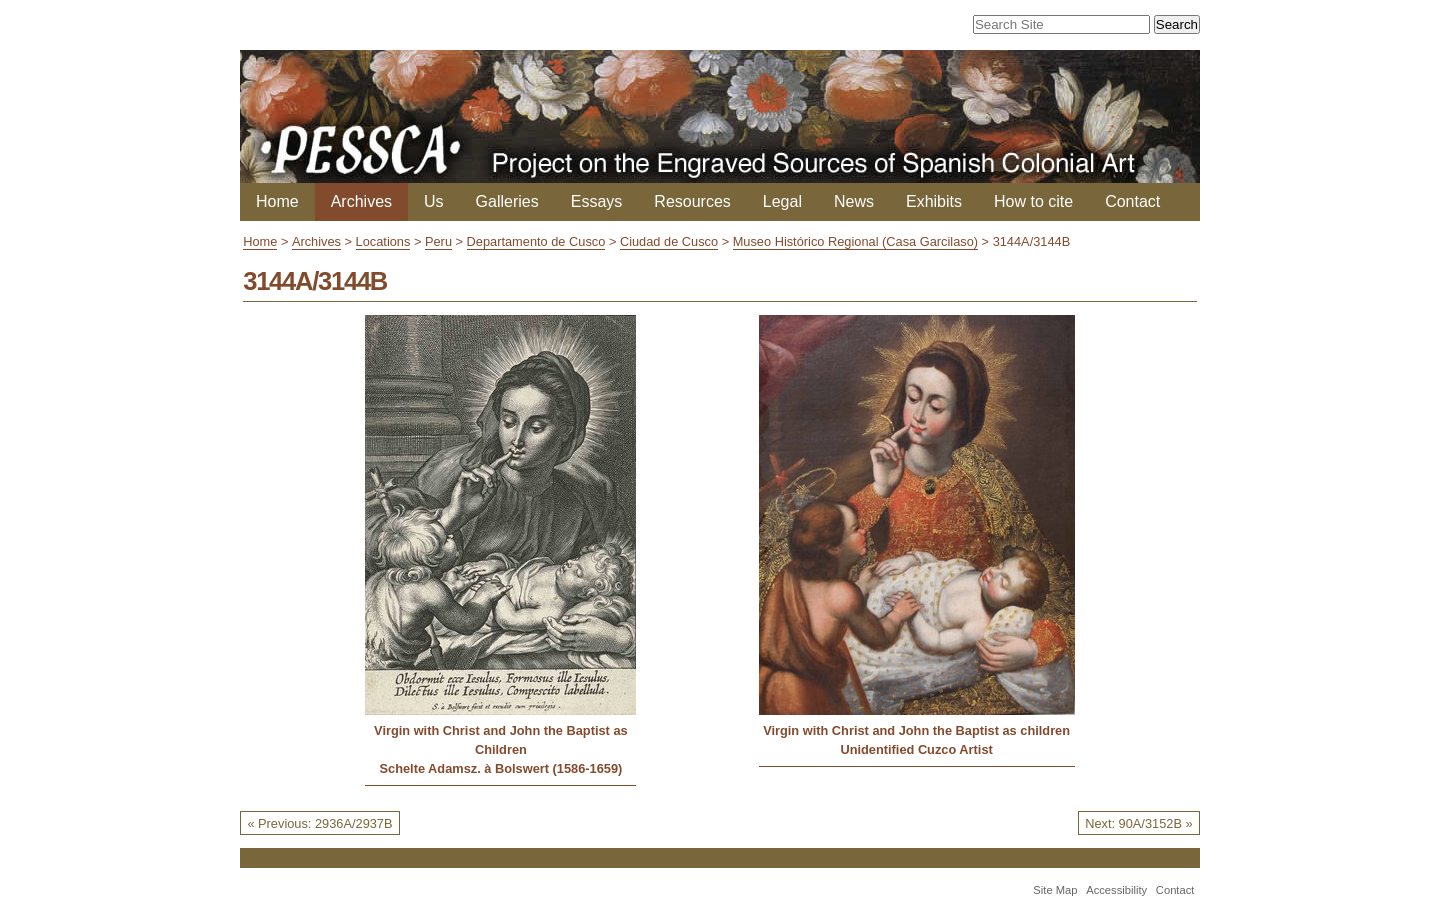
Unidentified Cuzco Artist (916, 749)
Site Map (1055, 890)
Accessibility (1116, 890)
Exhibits (934, 201)
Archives (361, 201)
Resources (692, 201)
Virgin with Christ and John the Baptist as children (916, 730)
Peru (438, 241)
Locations (383, 241)
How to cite (1033, 201)
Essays (597, 201)
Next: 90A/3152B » (1138, 823)
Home (277, 201)
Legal (782, 201)
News (854, 201)
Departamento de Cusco (536, 241)
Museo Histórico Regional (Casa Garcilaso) (855, 241)
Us (434, 201)
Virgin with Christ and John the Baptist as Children (501, 740)
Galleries (507, 201)
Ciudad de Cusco (669, 241)
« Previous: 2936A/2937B (319, 823)
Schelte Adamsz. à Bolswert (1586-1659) (501, 768)
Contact (1132, 201)
